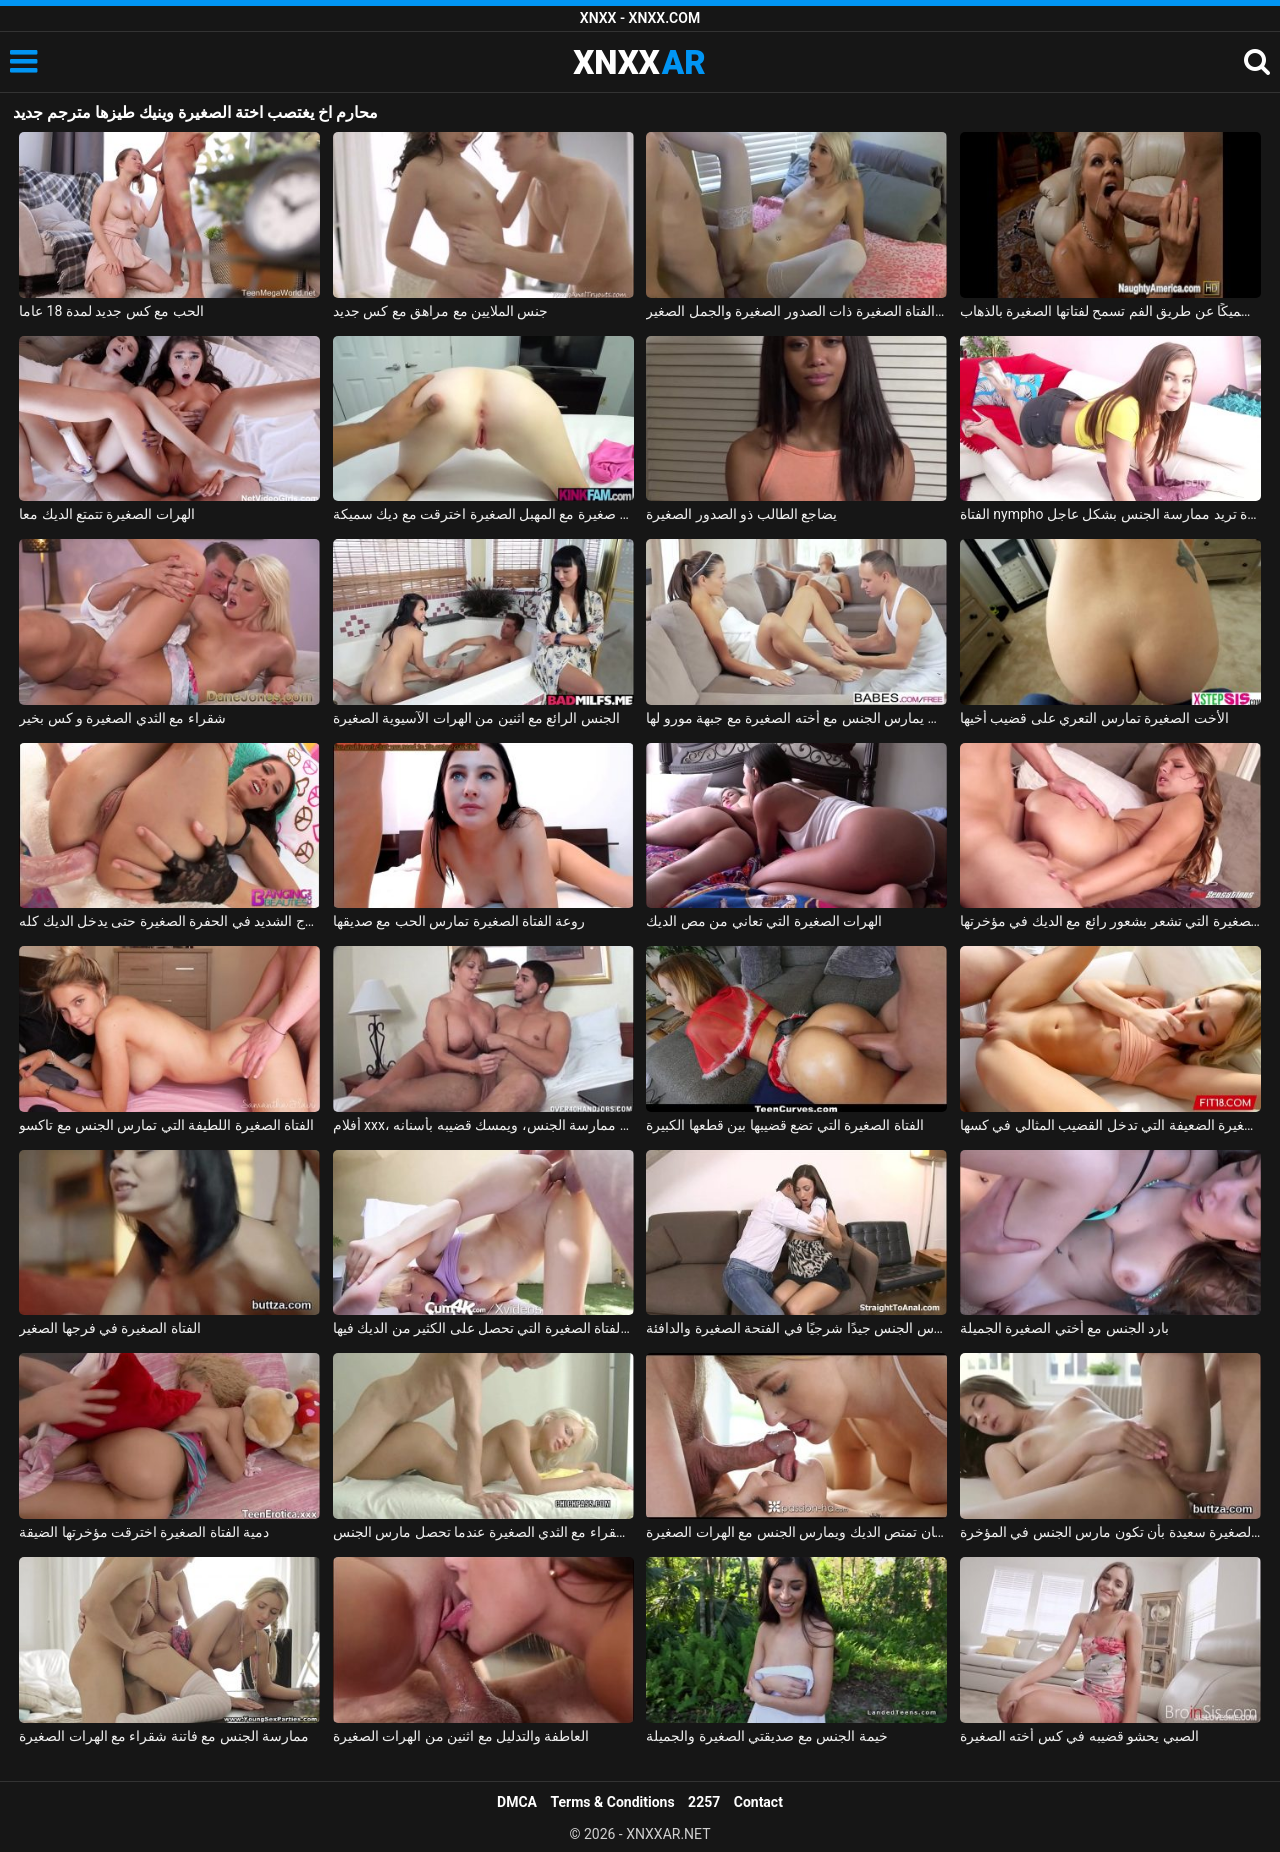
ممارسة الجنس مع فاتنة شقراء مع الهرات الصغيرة (164, 1736)
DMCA (517, 1802)
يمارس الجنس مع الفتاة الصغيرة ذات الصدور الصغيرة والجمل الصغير (796, 311)
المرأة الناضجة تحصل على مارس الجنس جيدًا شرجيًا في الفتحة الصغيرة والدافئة (796, 1328)
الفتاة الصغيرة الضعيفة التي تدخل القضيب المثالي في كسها (1110, 1125)
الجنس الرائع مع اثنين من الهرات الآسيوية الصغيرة (476, 718)
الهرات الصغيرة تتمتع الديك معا (107, 514)
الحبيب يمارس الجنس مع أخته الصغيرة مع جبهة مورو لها (796, 718)
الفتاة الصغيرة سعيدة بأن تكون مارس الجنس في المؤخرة (1110, 1532)
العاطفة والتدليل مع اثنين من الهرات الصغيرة (461, 1736)
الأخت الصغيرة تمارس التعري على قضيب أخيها (1094, 718)
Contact (758, 1802)
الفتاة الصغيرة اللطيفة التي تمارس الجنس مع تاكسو (166, 1125)
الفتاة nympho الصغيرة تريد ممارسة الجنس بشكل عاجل (1110, 514)
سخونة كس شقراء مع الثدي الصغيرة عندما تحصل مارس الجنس (483, 1532)
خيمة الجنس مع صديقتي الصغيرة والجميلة (766, 1736)
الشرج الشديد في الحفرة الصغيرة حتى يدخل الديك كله (169, 921)
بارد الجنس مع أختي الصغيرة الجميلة (1064, 1328)
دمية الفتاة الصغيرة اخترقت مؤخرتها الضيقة (144, 1532)
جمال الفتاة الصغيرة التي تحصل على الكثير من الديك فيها (483, 1328)
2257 (704, 1802)
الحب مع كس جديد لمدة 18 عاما (111, 311)
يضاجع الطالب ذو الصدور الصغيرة (741, 514)
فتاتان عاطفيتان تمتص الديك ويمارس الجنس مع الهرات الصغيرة (796, 1532)
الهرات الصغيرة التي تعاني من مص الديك (764, 921)
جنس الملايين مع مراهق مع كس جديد (441, 311)
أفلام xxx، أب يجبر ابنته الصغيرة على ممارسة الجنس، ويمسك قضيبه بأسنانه (483, 1125)
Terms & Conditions (613, 1802)
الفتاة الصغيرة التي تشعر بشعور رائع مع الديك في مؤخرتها (1110, 921)
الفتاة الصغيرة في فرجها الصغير (110, 1328)
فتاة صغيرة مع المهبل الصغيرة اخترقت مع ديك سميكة (483, 514)
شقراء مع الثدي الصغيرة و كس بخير (122, 718)
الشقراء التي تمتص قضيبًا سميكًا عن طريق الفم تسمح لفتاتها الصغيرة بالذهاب (1110, 311)
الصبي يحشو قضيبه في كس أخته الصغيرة (1079, 1736)
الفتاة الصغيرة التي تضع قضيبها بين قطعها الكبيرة (784, 1125)
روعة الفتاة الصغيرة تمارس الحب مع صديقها (459, 921)
